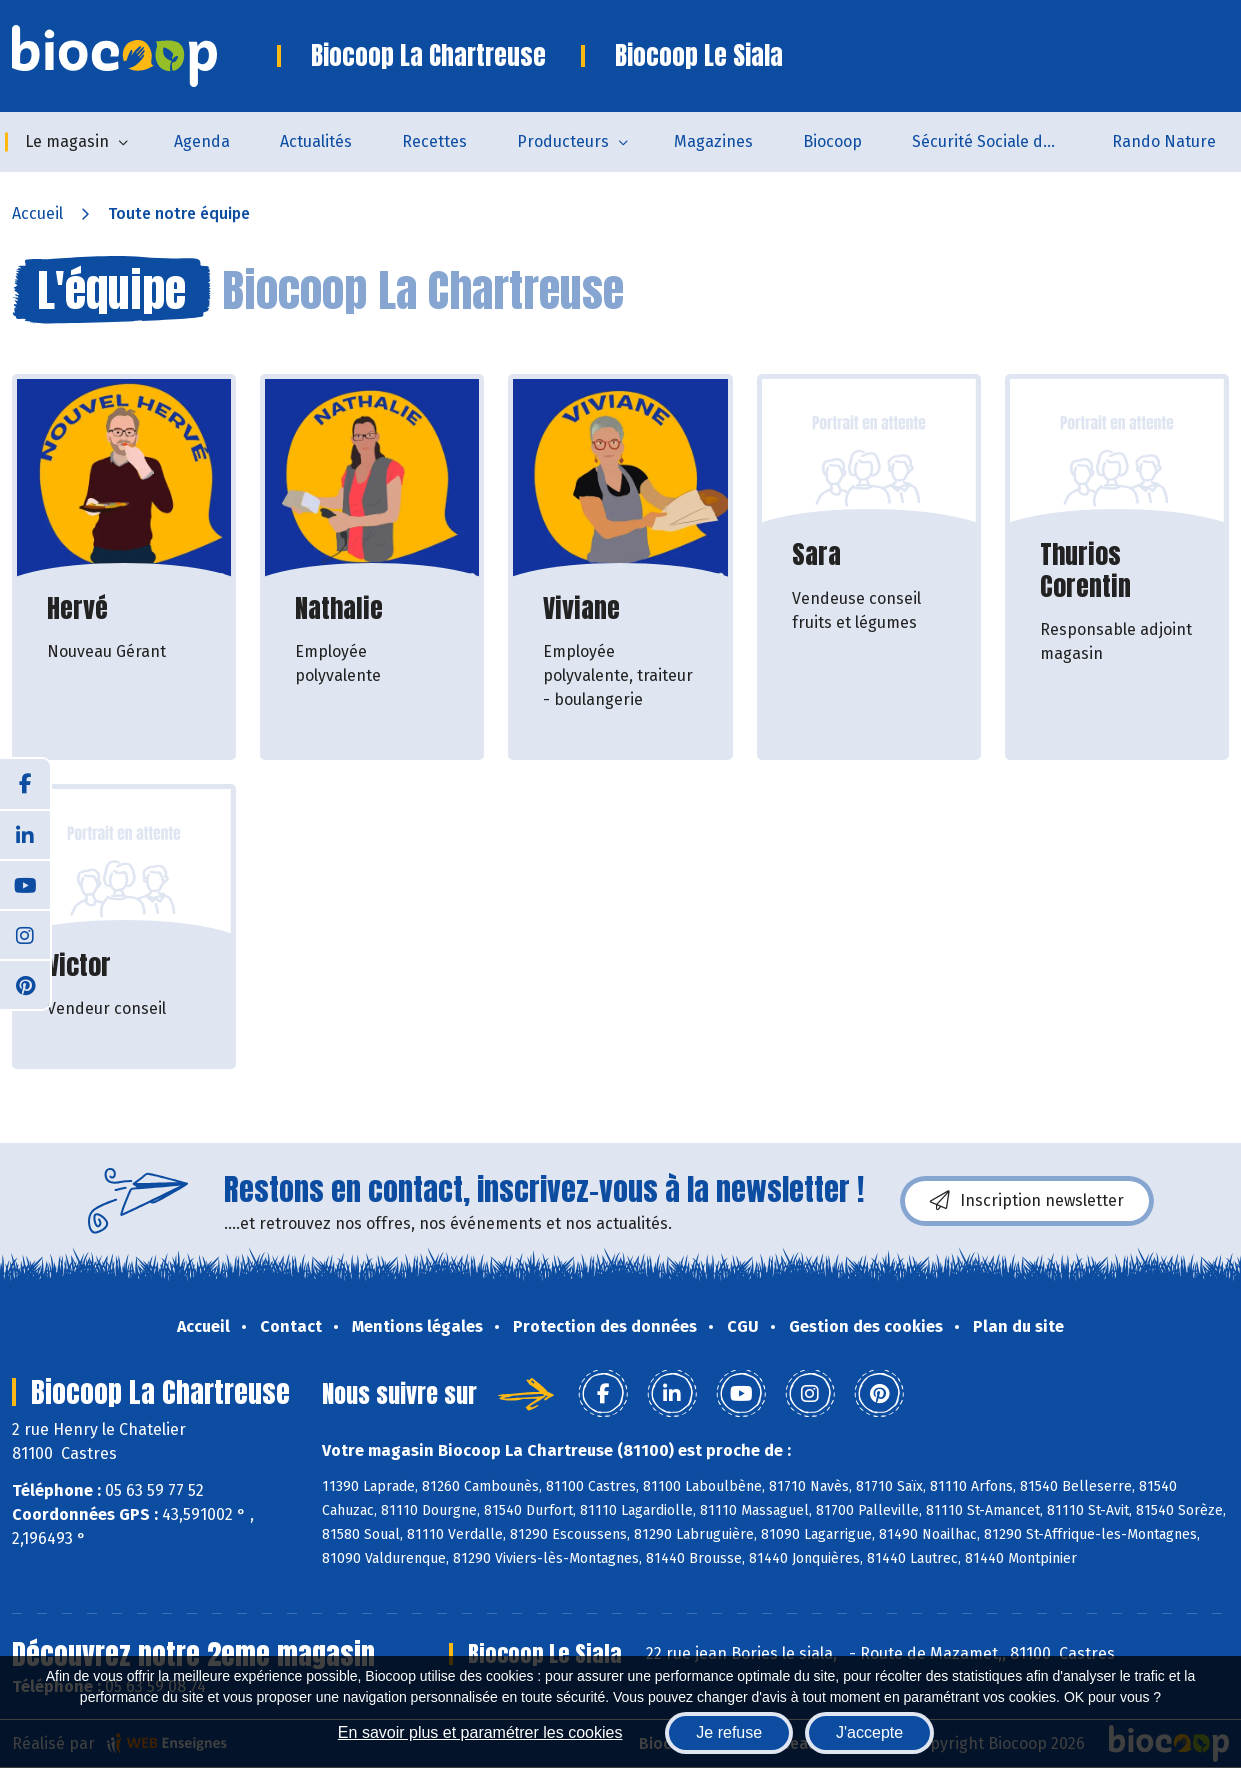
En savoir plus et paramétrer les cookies (480, 1732)
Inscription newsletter (1027, 1201)
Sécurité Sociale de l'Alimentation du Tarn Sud (999, 141)
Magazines (713, 141)
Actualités (316, 141)
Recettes (434, 141)
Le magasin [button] (67, 141)
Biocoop (832, 141)
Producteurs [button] (563, 141)
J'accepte (869, 1732)
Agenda (202, 141)
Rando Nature (1164, 141)
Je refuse (729, 1732)
